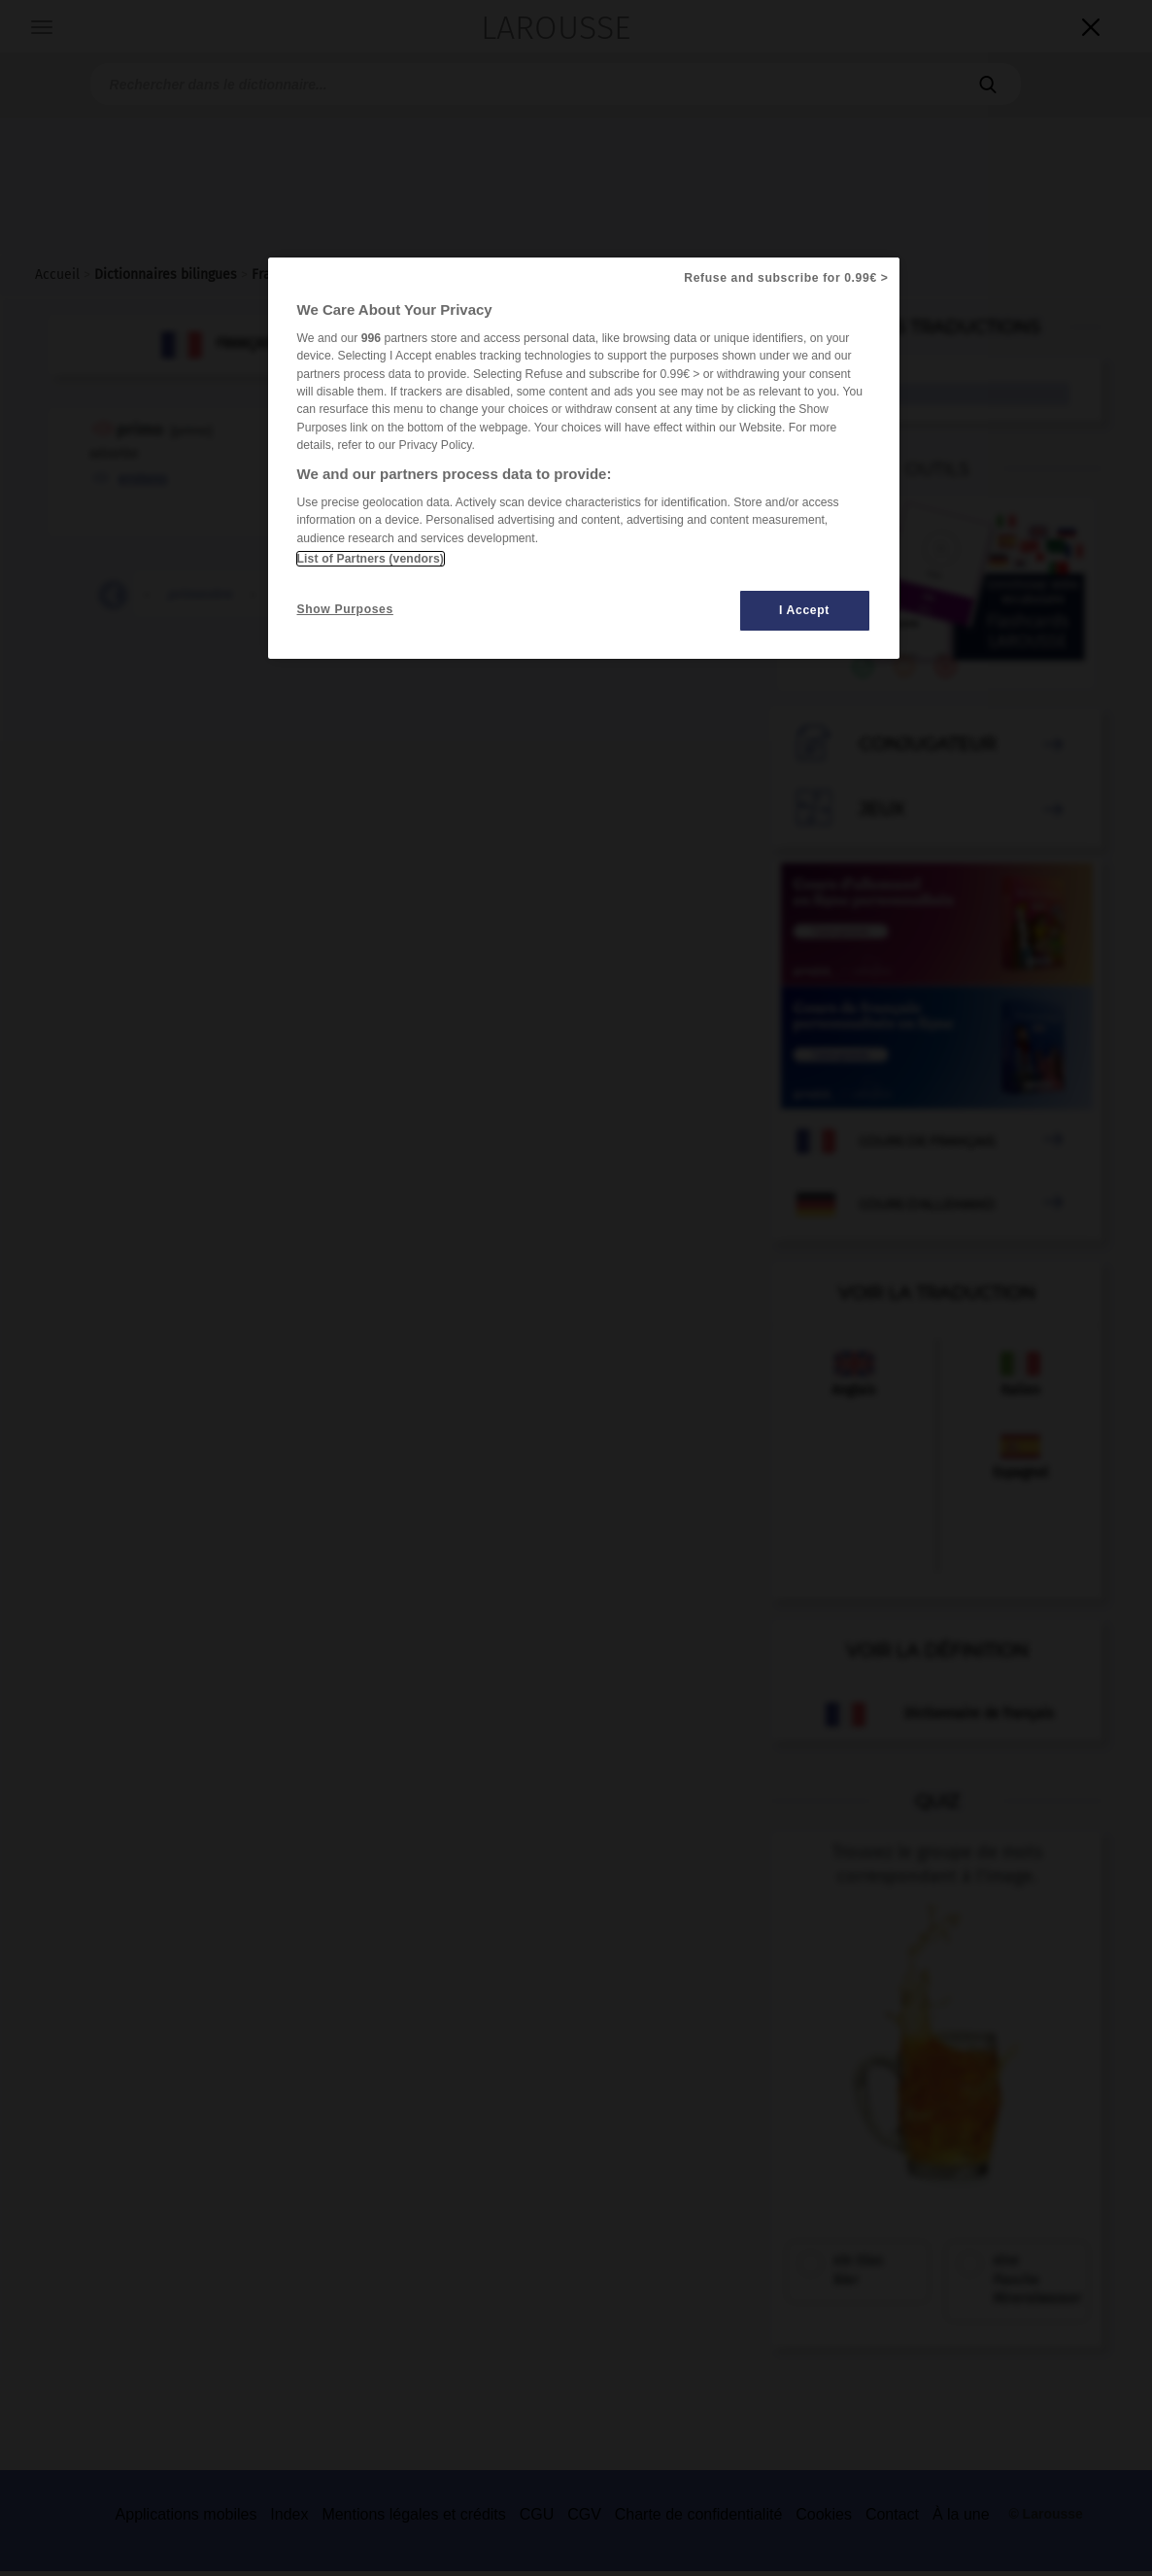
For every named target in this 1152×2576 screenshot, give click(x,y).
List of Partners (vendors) (370, 559)
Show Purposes (345, 609)
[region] (583, 458)
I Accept (804, 610)
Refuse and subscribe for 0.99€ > (786, 278)
